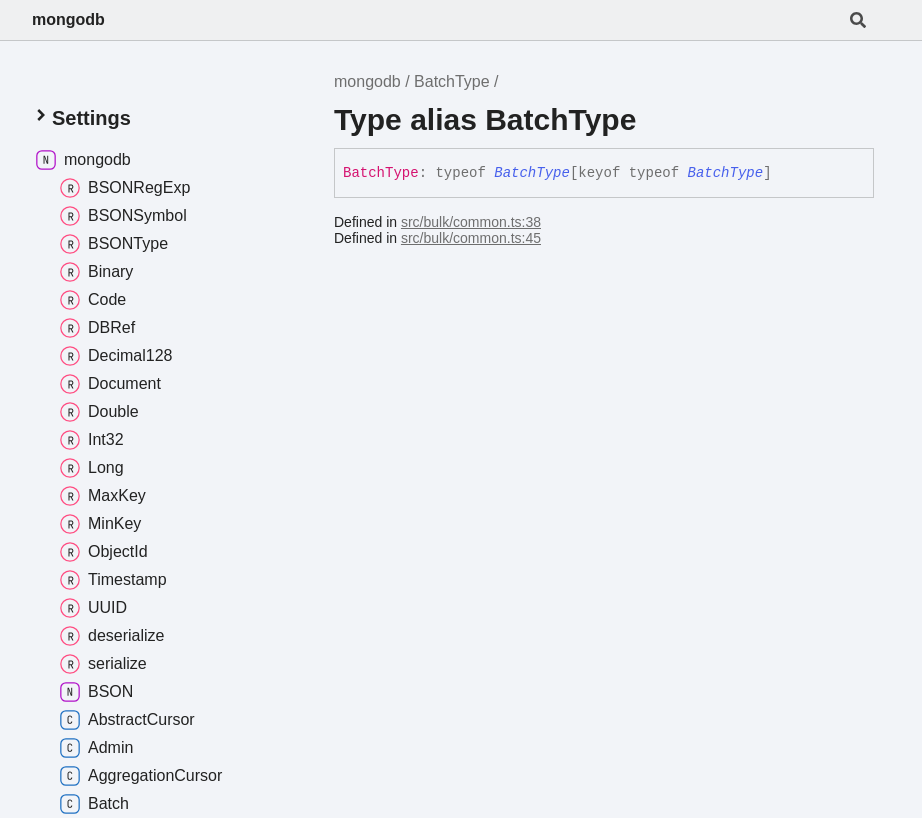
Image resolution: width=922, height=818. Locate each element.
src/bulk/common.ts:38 (471, 222)
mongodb (68, 19)
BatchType (452, 81)
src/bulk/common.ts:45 (471, 238)
